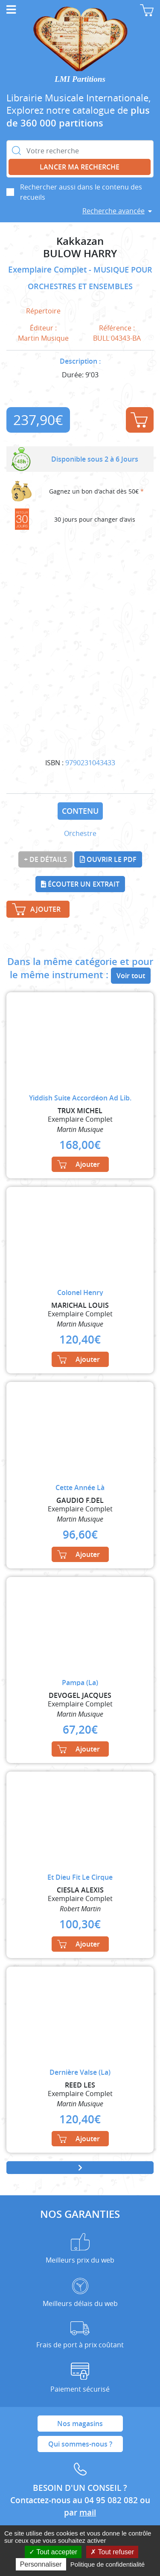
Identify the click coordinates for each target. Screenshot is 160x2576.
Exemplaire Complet (48, 269)
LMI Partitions (80, 79)
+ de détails (45, 859)
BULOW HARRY (80, 253)
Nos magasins (80, 2423)
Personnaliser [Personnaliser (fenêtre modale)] (41, 2564)
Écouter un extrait (80, 884)
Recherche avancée (113, 210)
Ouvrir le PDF (108, 859)
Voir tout (130, 975)
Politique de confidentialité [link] (107, 2564)
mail (87, 2512)
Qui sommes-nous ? (80, 2444)
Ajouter (139, 420)
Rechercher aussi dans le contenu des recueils (81, 192)
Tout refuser (112, 2552)
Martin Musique (43, 338)
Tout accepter (53, 2552)
